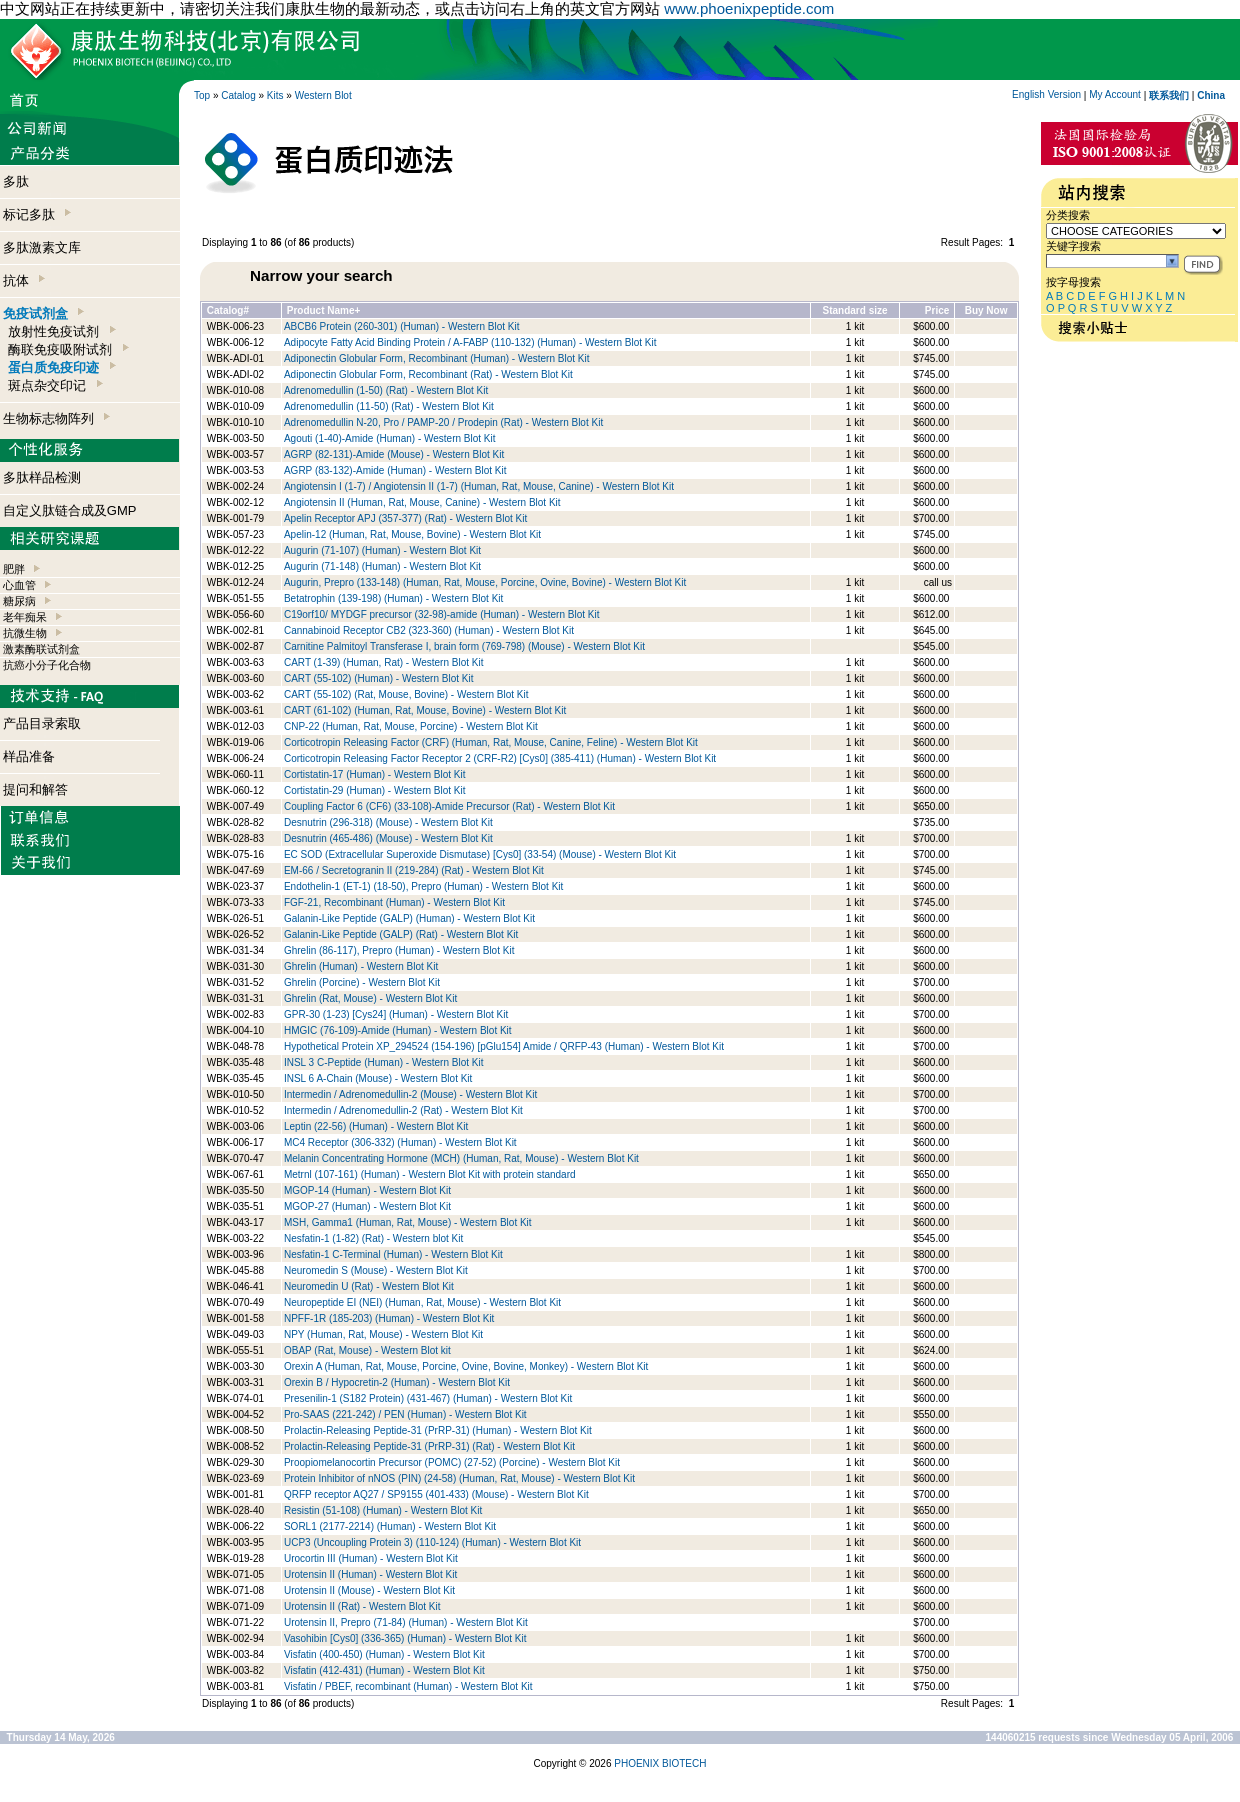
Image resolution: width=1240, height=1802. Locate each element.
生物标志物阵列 (56, 418)
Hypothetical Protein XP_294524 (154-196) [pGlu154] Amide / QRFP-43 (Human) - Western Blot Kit (504, 1046)
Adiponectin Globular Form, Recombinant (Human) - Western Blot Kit (437, 358)
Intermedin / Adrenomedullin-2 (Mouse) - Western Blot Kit (410, 1094)
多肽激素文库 (42, 247)
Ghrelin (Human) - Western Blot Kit (361, 966)
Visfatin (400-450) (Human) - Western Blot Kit (384, 1654)
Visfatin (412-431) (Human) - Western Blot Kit (384, 1670)
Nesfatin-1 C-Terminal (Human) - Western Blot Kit (393, 1254)
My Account (1115, 94)
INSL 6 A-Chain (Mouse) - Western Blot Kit (378, 1078)
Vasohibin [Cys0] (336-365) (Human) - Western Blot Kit (405, 1638)
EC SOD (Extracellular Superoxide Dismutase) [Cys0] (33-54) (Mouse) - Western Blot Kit (480, 854)
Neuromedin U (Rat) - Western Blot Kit (369, 1286)
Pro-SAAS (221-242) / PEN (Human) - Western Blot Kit (405, 1414)
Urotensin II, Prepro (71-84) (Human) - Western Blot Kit (406, 1622)
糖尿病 (19, 601)
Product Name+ (324, 310)
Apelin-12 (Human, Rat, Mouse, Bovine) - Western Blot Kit (412, 534)
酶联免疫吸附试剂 (68, 349)
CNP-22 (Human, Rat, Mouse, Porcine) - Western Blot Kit (411, 726)
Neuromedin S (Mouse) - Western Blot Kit (376, 1270)
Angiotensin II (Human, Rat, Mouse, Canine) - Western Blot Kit (422, 502)
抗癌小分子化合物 (47, 665)
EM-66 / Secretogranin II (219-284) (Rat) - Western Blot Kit (414, 870)
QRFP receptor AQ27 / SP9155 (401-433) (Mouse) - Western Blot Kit (436, 1494)
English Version (1046, 94)
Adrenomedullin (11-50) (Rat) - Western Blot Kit (389, 406)
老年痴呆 (25, 617)
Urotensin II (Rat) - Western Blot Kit (362, 1606)
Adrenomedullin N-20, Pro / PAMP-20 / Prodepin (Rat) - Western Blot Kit (443, 422)
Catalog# (228, 310)
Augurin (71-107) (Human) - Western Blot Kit (382, 550)
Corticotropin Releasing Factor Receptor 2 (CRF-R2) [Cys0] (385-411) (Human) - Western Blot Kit (500, 758)
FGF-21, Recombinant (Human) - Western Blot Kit (394, 902)
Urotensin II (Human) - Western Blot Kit (370, 1574)
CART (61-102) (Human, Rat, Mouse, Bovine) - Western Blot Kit (425, 710)
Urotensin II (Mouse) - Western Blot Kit (369, 1590)
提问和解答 (35, 789)
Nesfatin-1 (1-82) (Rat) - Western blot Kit (373, 1238)
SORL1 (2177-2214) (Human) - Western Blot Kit (390, 1526)
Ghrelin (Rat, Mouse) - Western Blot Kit (370, 998)
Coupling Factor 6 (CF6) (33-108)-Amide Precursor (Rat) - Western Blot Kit (449, 806)
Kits (275, 95)
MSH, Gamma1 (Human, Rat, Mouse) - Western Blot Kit (408, 1222)
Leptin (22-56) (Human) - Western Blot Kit (376, 1126)
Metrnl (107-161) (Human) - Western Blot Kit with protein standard (430, 1174)
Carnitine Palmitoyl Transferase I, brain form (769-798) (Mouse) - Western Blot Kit (464, 646)
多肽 (16, 181)
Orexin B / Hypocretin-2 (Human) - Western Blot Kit (397, 1382)
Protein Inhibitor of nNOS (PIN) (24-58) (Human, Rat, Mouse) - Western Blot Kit (459, 1478)
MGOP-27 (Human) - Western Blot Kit (367, 1206)
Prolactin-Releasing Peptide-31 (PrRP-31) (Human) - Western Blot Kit (438, 1430)
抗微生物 (25, 633)
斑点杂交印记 (55, 385)
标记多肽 (37, 214)
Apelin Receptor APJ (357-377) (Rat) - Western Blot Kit (405, 518)
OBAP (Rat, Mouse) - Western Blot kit (367, 1350)
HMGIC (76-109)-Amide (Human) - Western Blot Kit (398, 1030)
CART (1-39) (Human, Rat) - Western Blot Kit (384, 662)
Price (937, 310)
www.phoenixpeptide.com (749, 8)
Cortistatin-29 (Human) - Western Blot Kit (375, 790)
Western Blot (323, 95)
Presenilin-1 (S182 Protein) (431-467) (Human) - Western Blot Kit (428, 1398)
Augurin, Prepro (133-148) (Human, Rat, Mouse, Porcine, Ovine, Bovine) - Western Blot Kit (485, 582)
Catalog (238, 95)
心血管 (19, 585)
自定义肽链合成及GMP (70, 510)
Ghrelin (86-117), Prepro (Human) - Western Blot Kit (399, 950)
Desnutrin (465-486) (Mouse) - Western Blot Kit (388, 838)
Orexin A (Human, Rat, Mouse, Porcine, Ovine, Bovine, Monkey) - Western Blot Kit (466, 1366)
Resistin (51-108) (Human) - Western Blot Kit (383, 1510)
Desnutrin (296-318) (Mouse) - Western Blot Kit (388, 822)
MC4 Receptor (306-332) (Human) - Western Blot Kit (400, 1142)
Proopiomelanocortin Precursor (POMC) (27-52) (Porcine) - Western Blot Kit (452, 1462)
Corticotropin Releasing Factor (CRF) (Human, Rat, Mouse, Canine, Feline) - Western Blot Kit (491, 742)
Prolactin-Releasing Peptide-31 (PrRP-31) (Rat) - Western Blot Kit (429, 1446)
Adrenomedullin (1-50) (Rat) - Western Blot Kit (386, 390)
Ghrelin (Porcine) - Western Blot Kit (362, 982)
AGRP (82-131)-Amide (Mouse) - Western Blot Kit (394, 454)
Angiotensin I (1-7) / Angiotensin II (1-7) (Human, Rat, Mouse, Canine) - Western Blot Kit (479, 486)
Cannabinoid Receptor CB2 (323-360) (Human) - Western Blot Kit (429, 630)
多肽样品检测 (42, 477)
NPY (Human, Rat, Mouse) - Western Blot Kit (383, 1334)
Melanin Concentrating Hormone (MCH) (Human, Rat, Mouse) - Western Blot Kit (461, 1158)
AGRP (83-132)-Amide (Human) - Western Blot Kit (395, 470)
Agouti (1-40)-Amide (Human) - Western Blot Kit (390, 438)
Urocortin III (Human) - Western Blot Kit (371, 1558)
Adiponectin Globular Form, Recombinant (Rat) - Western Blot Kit (428, 374)
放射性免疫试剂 (61, 331)
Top (202, 95)
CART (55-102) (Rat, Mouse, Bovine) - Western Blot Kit (406, 694)
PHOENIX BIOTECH (660, 1763)
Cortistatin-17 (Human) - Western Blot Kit (375, 774)
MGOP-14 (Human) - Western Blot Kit (367, 1190)
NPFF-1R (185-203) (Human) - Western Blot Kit (389, 1318)
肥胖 (14, 569)
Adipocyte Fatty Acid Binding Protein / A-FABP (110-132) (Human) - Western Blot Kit (470, 342)
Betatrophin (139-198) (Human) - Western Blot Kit (393, 598)
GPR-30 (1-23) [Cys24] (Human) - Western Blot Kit (396, 1014)
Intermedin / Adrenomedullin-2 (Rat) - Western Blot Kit (403, 1110)
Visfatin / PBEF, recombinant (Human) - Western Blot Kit (408, 1686)
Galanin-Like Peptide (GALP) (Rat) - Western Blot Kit (401, 934)
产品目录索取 (42, 723)
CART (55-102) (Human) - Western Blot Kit (379, 678)
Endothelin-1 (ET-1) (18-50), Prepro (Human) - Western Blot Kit (423, 886)
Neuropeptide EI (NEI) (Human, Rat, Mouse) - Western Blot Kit (422, 1302)
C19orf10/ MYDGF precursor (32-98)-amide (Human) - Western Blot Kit (441, 614)
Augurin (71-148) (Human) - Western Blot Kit (382, 566)
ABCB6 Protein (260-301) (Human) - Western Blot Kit (401, 326)
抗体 (24, 280)
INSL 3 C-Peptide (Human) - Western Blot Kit (384, 1062)
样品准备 (29, 756)
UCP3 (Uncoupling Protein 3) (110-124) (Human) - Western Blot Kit (432, 1542)
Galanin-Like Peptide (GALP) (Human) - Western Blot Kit (409, 918)
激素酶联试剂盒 (41, 649)
